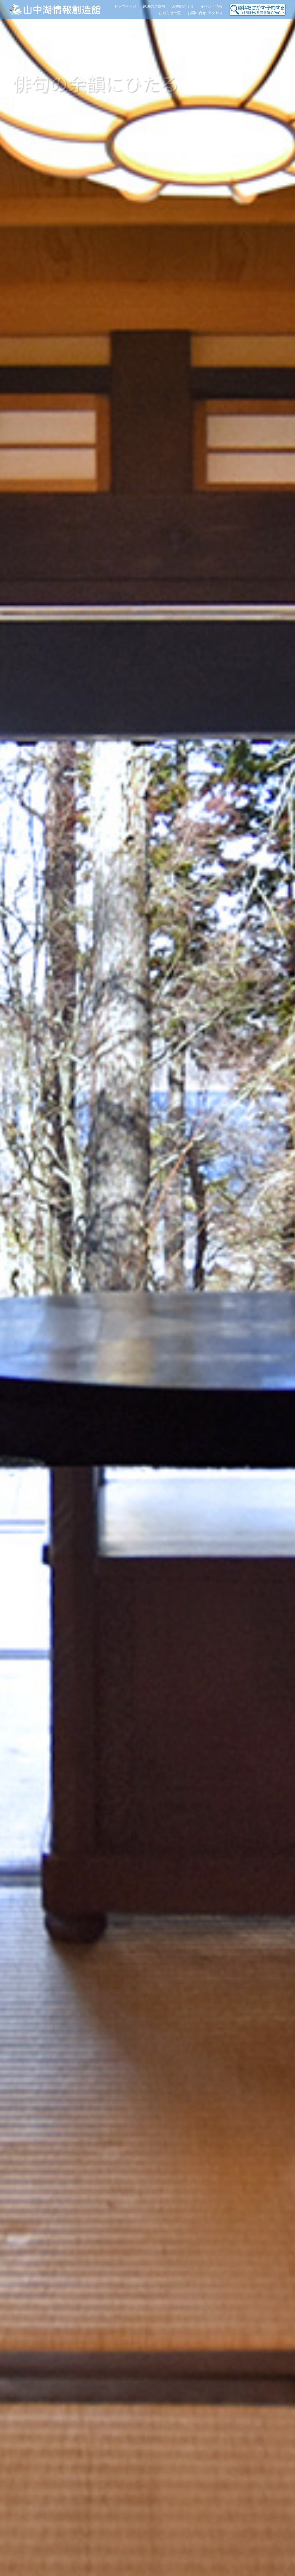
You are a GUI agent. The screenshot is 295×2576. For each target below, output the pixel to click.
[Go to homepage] (55, 9)
